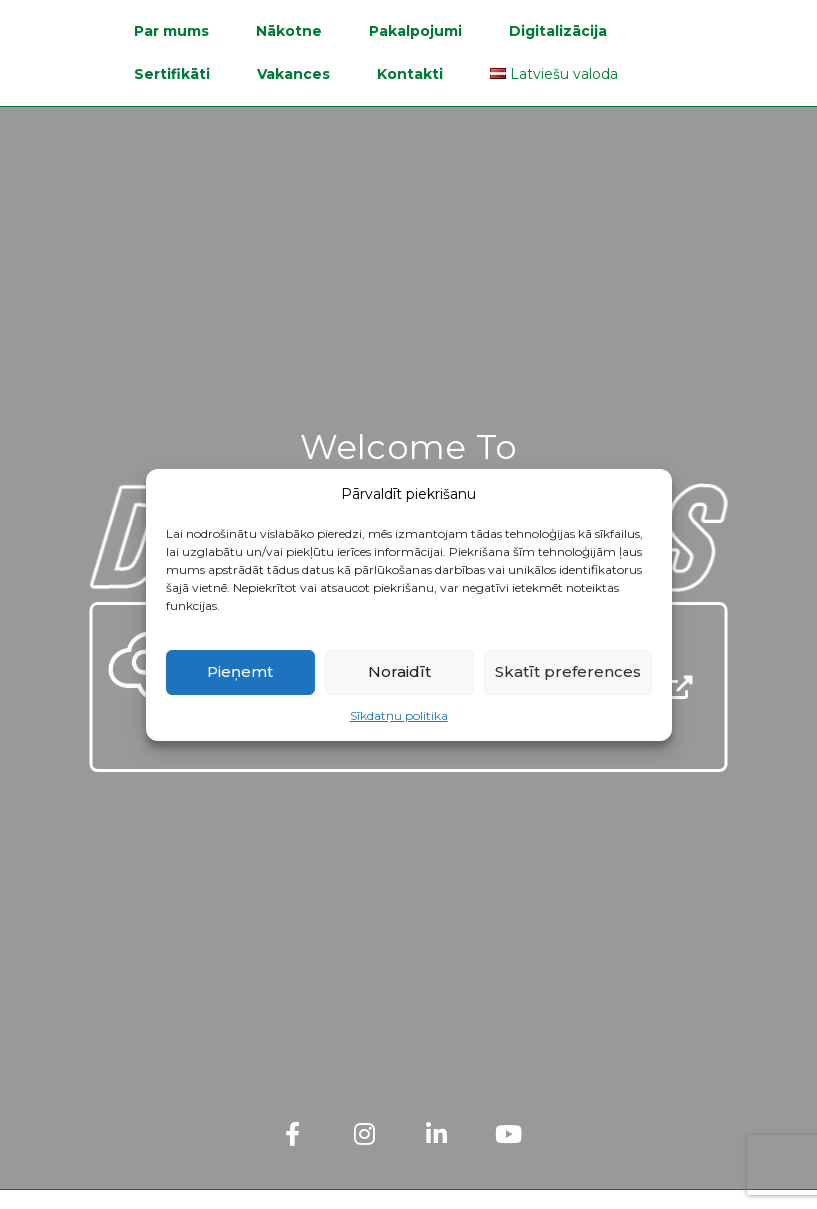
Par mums (171, 31)
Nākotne (289, 31)
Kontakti (410, 74)
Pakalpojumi (415, 31)
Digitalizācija (558, 31)
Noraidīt (399, 671)
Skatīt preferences (568, 671)
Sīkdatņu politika (399, 715)
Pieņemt (240, 671)
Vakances (293, 74)
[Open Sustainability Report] (681, 687)
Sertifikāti (172, 74)
